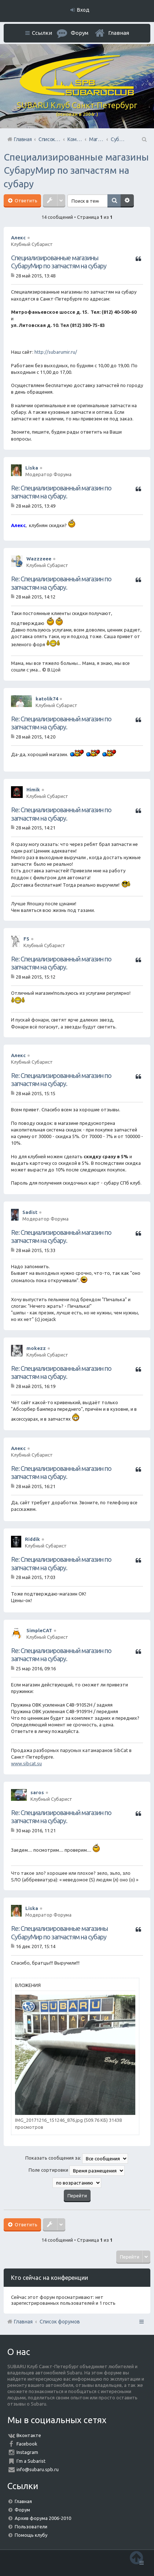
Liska (31, 467)
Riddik (32, 1539)
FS (26, 938)
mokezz (36, 1348)
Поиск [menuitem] (144, 139)
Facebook (26, 2443)
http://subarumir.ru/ (55, 351)
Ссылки (42, 33)
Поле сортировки (77, 2170)
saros (37, 1792)
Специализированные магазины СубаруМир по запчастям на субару (76, 170)
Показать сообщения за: (76, 2158)
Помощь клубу (31, 2535)
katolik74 (47, 698)
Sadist (29, 1212)
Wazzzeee (38, 558)
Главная (118, 33)
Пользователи (31, 2526)
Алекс (18, 237)
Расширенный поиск (127, 200)
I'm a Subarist (30, 2460)
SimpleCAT (39, 1630)
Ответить (25, 200)
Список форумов (60, 2322)
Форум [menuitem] (79, 33)
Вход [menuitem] (83, 10)
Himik (33, 789)
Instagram (27, 2452)
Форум (22, 2509)
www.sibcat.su (26, 1763)
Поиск (114, 200)
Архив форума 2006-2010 (43, 2518)
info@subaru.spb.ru (37, 2469)
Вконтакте (28, 2435)
